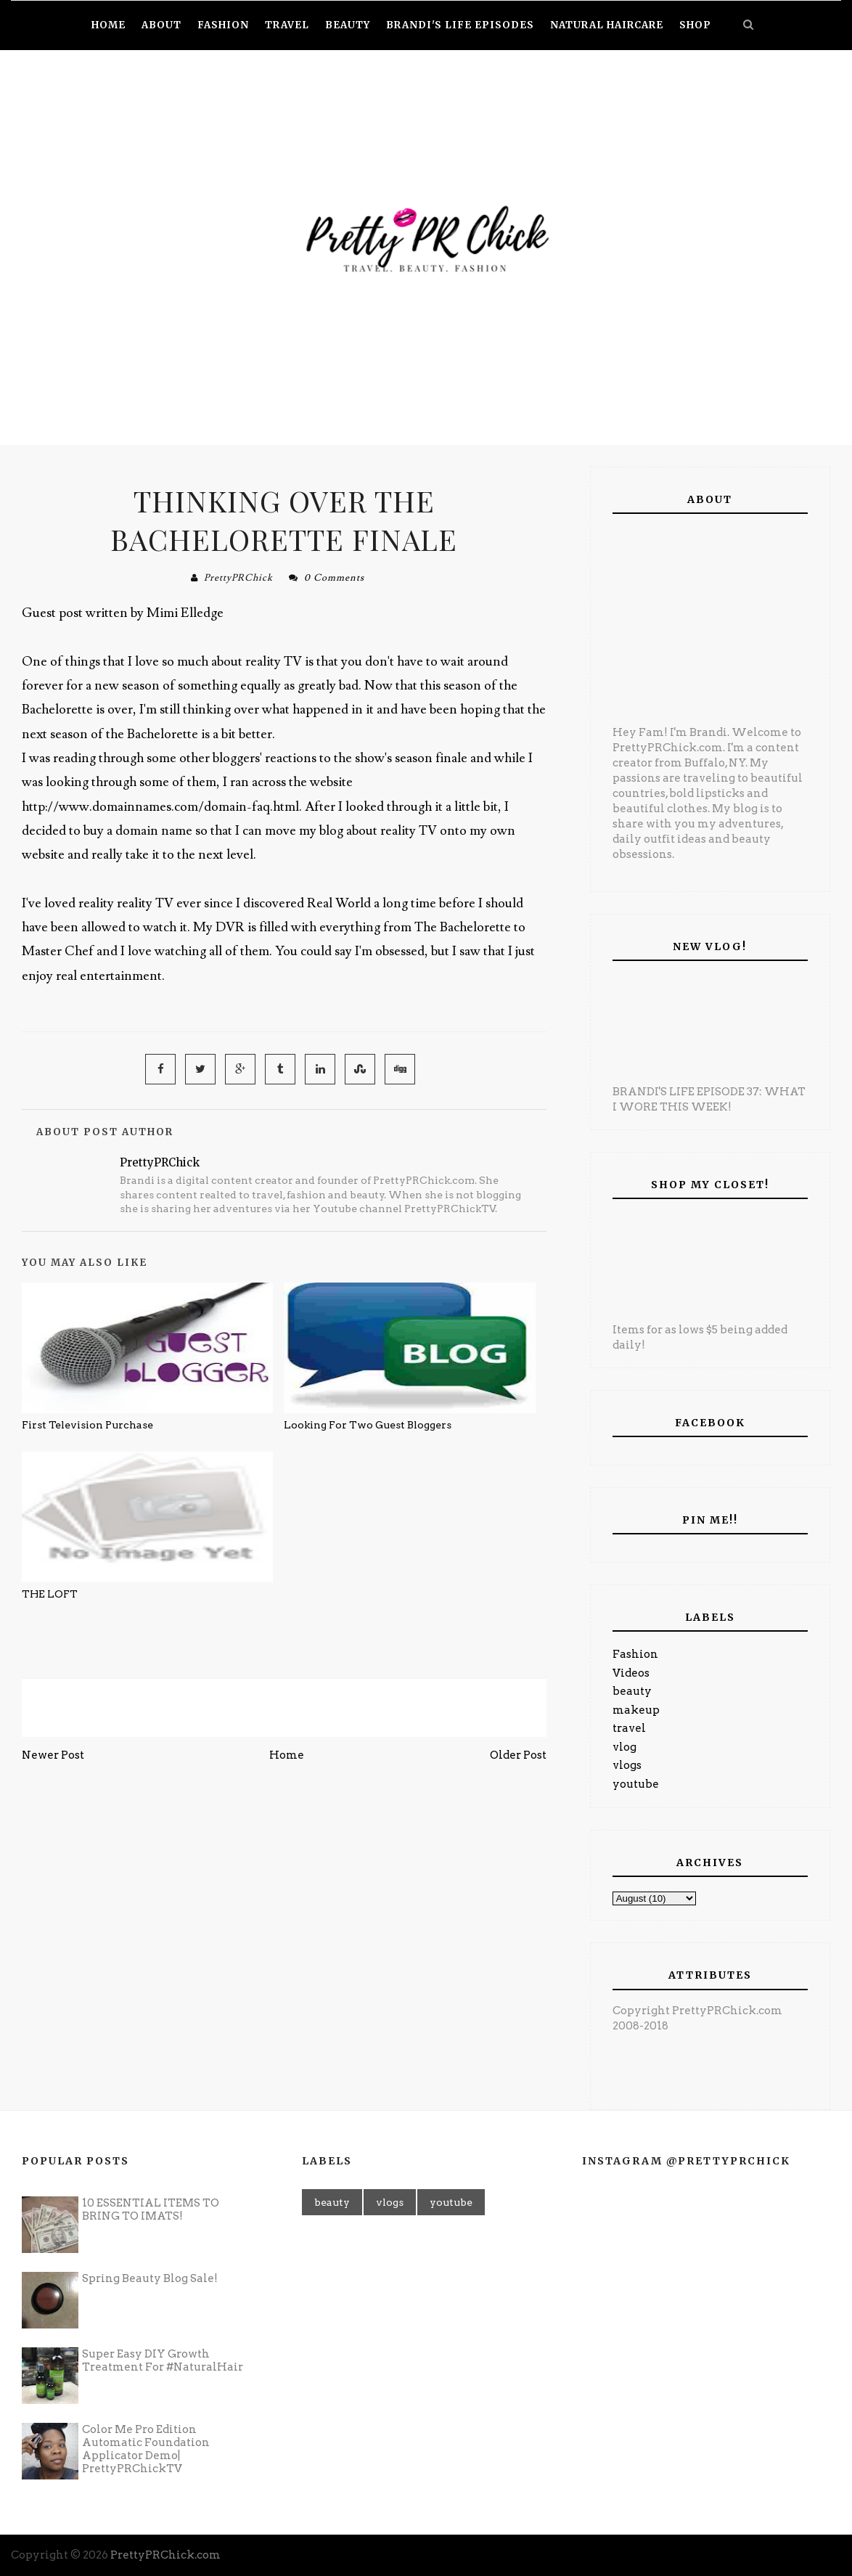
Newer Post (53, 1755)
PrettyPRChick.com (165, 2554)
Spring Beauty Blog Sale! (150, 2278)
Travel (287, 25)
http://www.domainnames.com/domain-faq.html (160, 806)
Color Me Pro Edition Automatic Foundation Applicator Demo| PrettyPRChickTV (146, 2449)
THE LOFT (50, 1594)
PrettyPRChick (238, 578)
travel (629, 1728)
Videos (631, 1673)
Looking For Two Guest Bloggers (367, 1425)
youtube (636, 1784)
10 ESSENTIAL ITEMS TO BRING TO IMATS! (150, 2209)
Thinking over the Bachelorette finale (283, 519)
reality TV (146, 903)
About (161, 25)
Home (286, 1755)
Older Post (518, 1755)
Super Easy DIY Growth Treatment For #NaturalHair (162, 2360)
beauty (632, 1691)
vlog (624, 1747)
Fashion (635, 1654)
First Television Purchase (87, 1425)
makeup (636, 1710)
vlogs (627, 1765)
